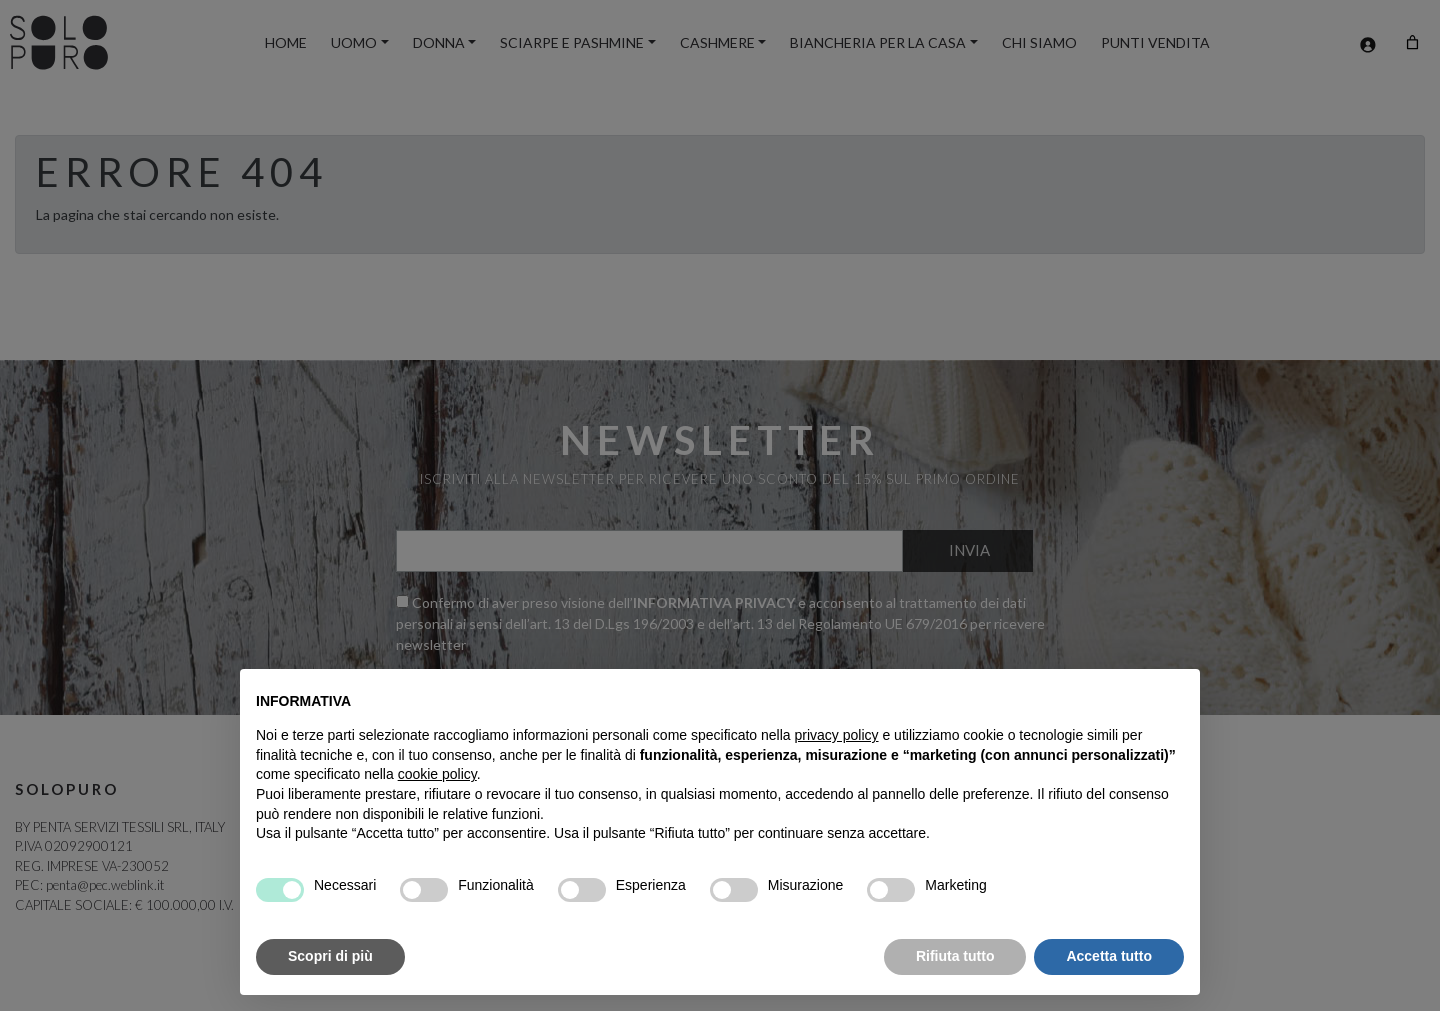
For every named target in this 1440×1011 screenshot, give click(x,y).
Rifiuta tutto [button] (955, 956)
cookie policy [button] (437, 774)
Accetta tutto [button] (1109, 956)
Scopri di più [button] (330, 956)
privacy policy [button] (837, 735)
